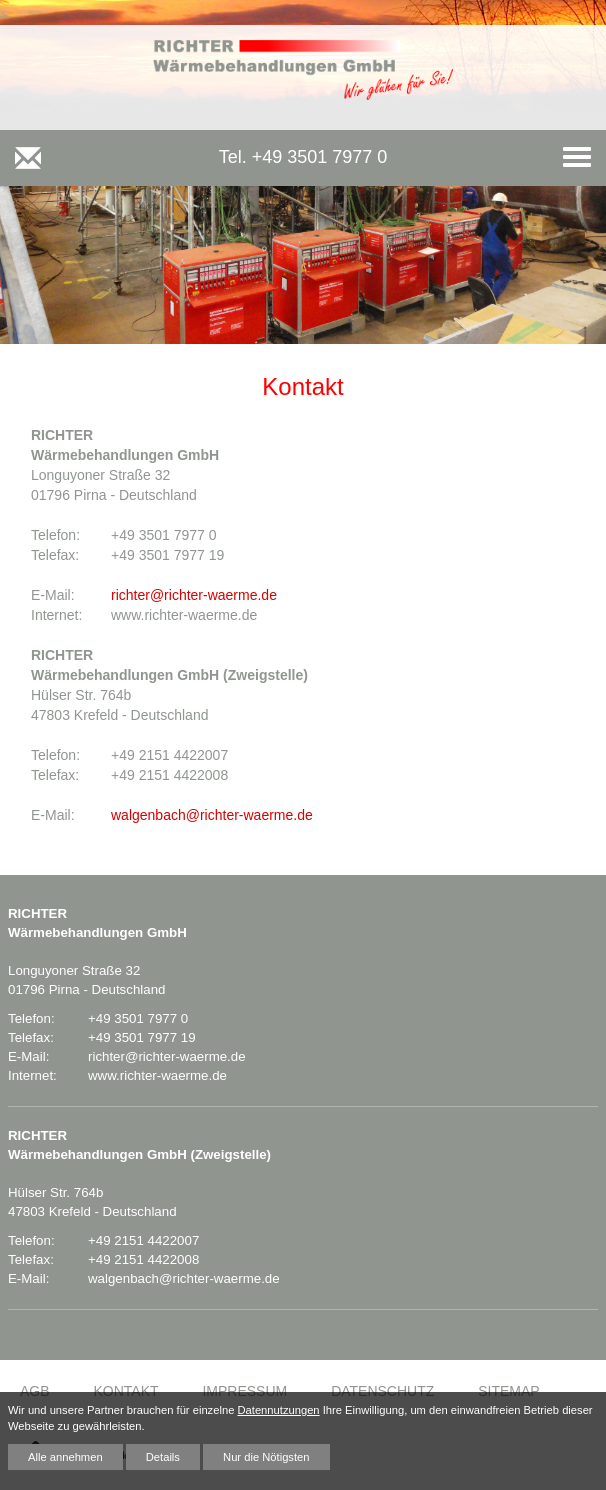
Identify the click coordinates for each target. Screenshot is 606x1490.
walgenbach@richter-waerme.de (212, 815)
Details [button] (163, 1457)
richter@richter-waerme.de (194, 595)
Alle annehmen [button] (65, 1457)
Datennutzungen (278, 1410)
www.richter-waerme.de (157, 1075)
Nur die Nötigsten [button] (266, 1457)
